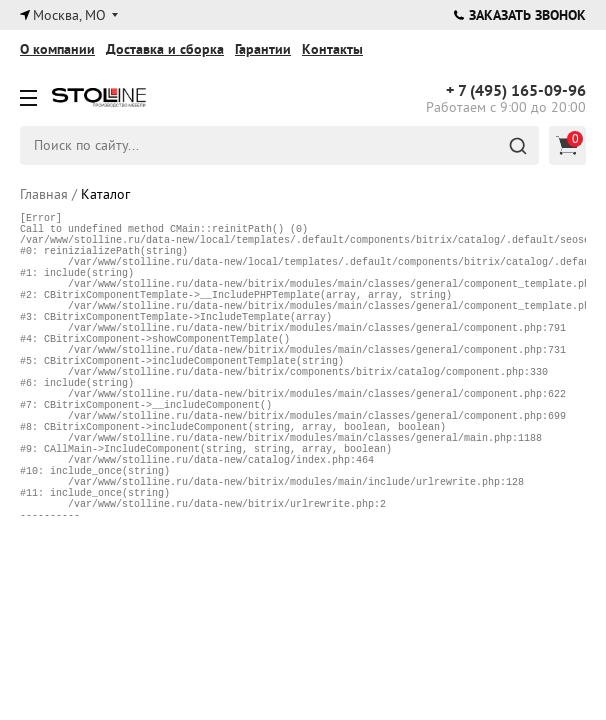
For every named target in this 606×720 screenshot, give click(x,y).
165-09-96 (516, 91)
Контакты (332, 49)
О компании (57, 49)
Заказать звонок (520, 15)
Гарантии (263, 49)
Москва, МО (69, 15)
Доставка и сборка (165, 49)
